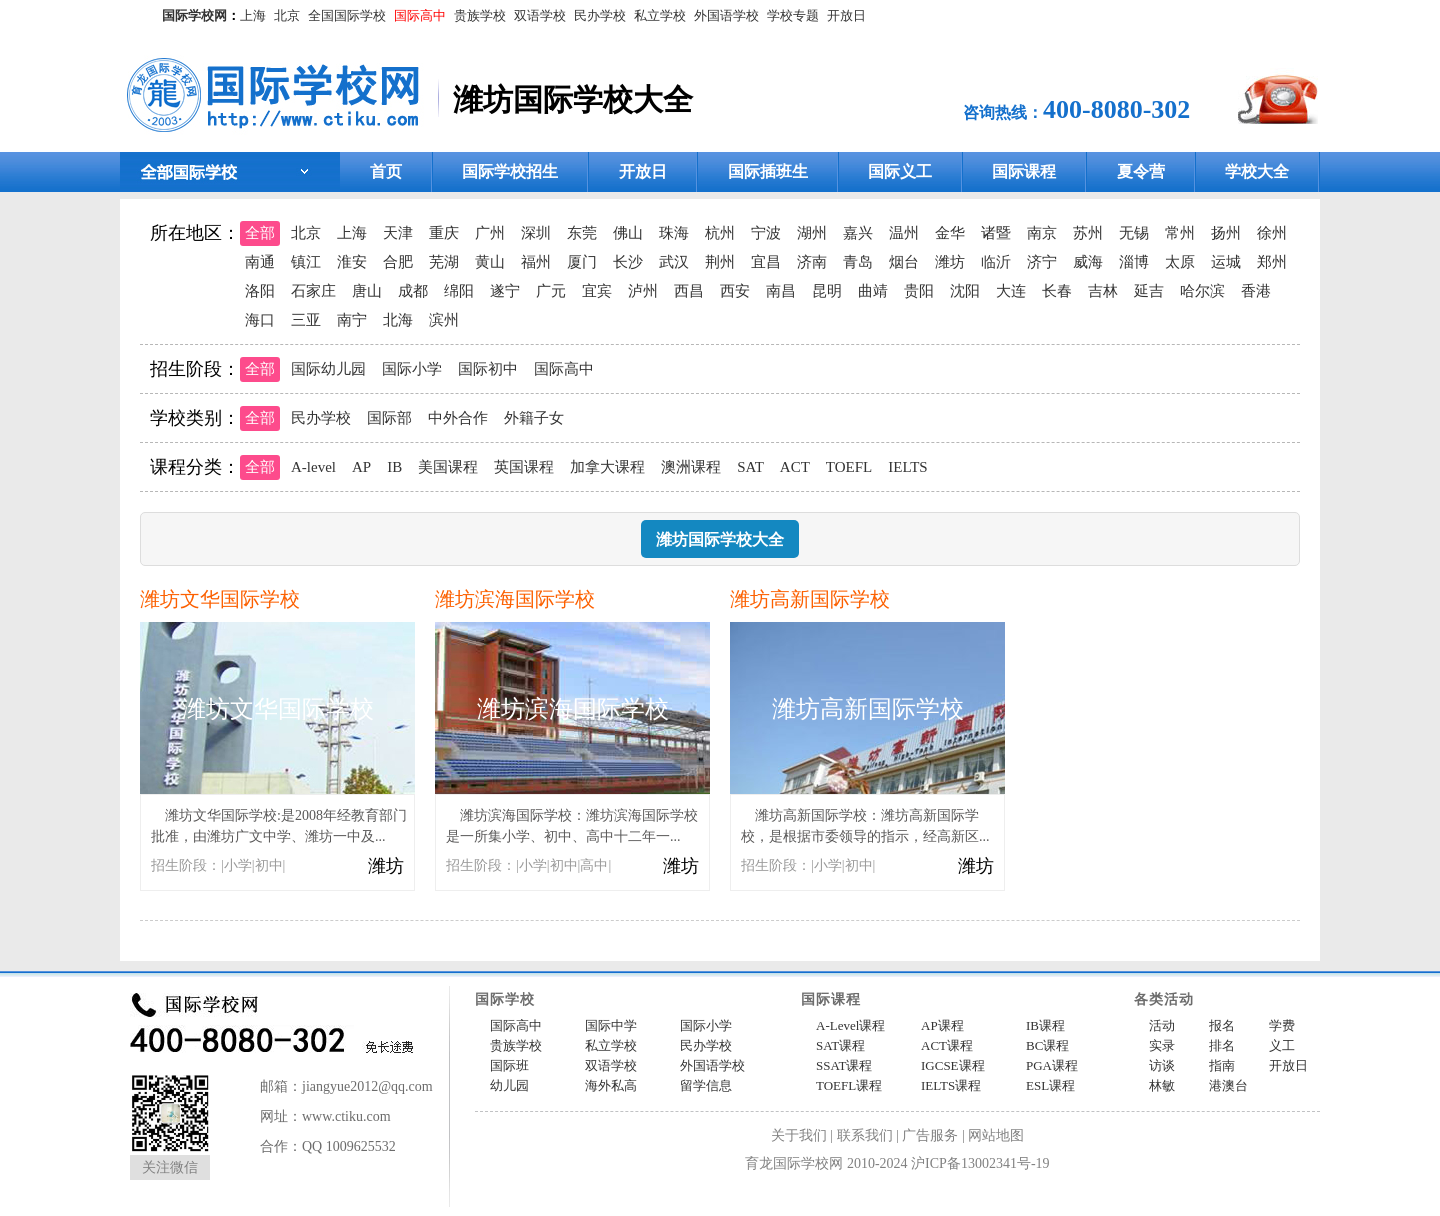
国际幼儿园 (328, 369)
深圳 (536, 233)
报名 (1222, 1025)
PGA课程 (1052, 1065)
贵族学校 (480, 15)
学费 (1282, 1025)
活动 (1162, 1025)
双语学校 (540, 15)
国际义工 (900, 171)
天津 (398, 233)
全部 (260, 233)
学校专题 (793, 15)
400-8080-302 (1116, 109)
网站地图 (996, 1135)
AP (361, 467)
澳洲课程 (691, 467)
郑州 (1272, 262)
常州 (1180, 233)
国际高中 (420, 15)
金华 (950, 233)
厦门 (582, 262)
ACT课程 (947, 1045)
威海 (1088, 262)
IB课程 (1045, 1025)
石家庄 (313, 291)
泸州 (643, 291)
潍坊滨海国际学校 (515, 599)
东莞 (582, 233)
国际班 (509, 1065)
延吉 (1149, 291)
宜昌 (766, 262)
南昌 (781, 291)
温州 (904, 233)
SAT (750, 467)
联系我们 (865, 1135)
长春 (1057, 291)
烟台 (904, 262)
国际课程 (1024, 171)
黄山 (490, 262)
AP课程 (942, 1025)
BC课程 (1047, 1045)
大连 (1011, 291)
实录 (1162, 1045)
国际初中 (488, 369)
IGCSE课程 (953, 1065)
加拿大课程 (607, 467)
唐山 (367, 291)
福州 (536, 262)
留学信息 (706, 1085)
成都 (413, 291)
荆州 (720, 262)
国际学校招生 (510, 171)
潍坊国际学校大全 (720, 539)
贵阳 (919, 291)
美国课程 (448, 467)
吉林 (1103, 291)
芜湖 (444, 262)
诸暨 (996, 233)
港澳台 (1228, 1085)
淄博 (1134, 262)
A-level (313, 467)
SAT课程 (840, 1045)
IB (394, 467)
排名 (1222, 1045)
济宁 (1042, 262)
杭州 (720, 233)
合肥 (398, 262)
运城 (1226, 262)
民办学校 (600, 15)
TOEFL (849, 467)
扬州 (1226, 233)
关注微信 (170, 1167)
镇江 (306, 262)
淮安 (352, 262)
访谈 (1162, 1065)
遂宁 (505, 291)
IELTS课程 (951, 1085)
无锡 (1134, 233)
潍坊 (950, 262)
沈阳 (965, 291)
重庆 (444, 233)
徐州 (1272, 233)
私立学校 (660, 15)
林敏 (1162, 1085)
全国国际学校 (347, 15)
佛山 (628, 233)
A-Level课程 (850, 1025)
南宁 (352, 320)
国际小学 (412, 369)
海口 (260, 320)
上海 (253, 15)
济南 (812, 262)
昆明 (827, 291)
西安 (735, 291)
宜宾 (597, 291)
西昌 (689, 291)
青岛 (858, 262)
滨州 (444, 320)
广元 (551, 291)
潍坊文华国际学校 (220, 599)
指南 (1222, 1065)
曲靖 (873, 291)
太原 (1180, 262)
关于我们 (799, 1135)
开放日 (846, 15)
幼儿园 (509, 1085)
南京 (1042, 233)
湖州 (812, 233)
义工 (1282, 1045)
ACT (795, 467)
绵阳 (459, 291)
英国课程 (524, 467)
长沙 (628, 262)
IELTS (907, 467)
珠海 (674, 233)
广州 (490, 233)
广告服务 (930, 1135)
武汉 (674, 262)
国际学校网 (194, 15)
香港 (1256, 291)
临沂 (996, 262)
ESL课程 (1050, 1085)
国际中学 (611, 1025)
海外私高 (611, 1085)
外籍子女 (534, 418)
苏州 (1088, 233)
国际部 (389, 418)
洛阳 (260, 291)
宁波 (766, 233)
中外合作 (458, 418)
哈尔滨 (1202, 291)
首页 (386, 171)
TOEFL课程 (849, 1085)
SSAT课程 (844, 1065)
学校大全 (1257, 171)
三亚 (306, 320)
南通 (260, 262)
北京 (287, 15)
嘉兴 (858, 233)
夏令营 (1141, 171)
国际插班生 (768, 171)
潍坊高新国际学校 (810, 599)
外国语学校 (726, 15)
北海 (398, 320)
